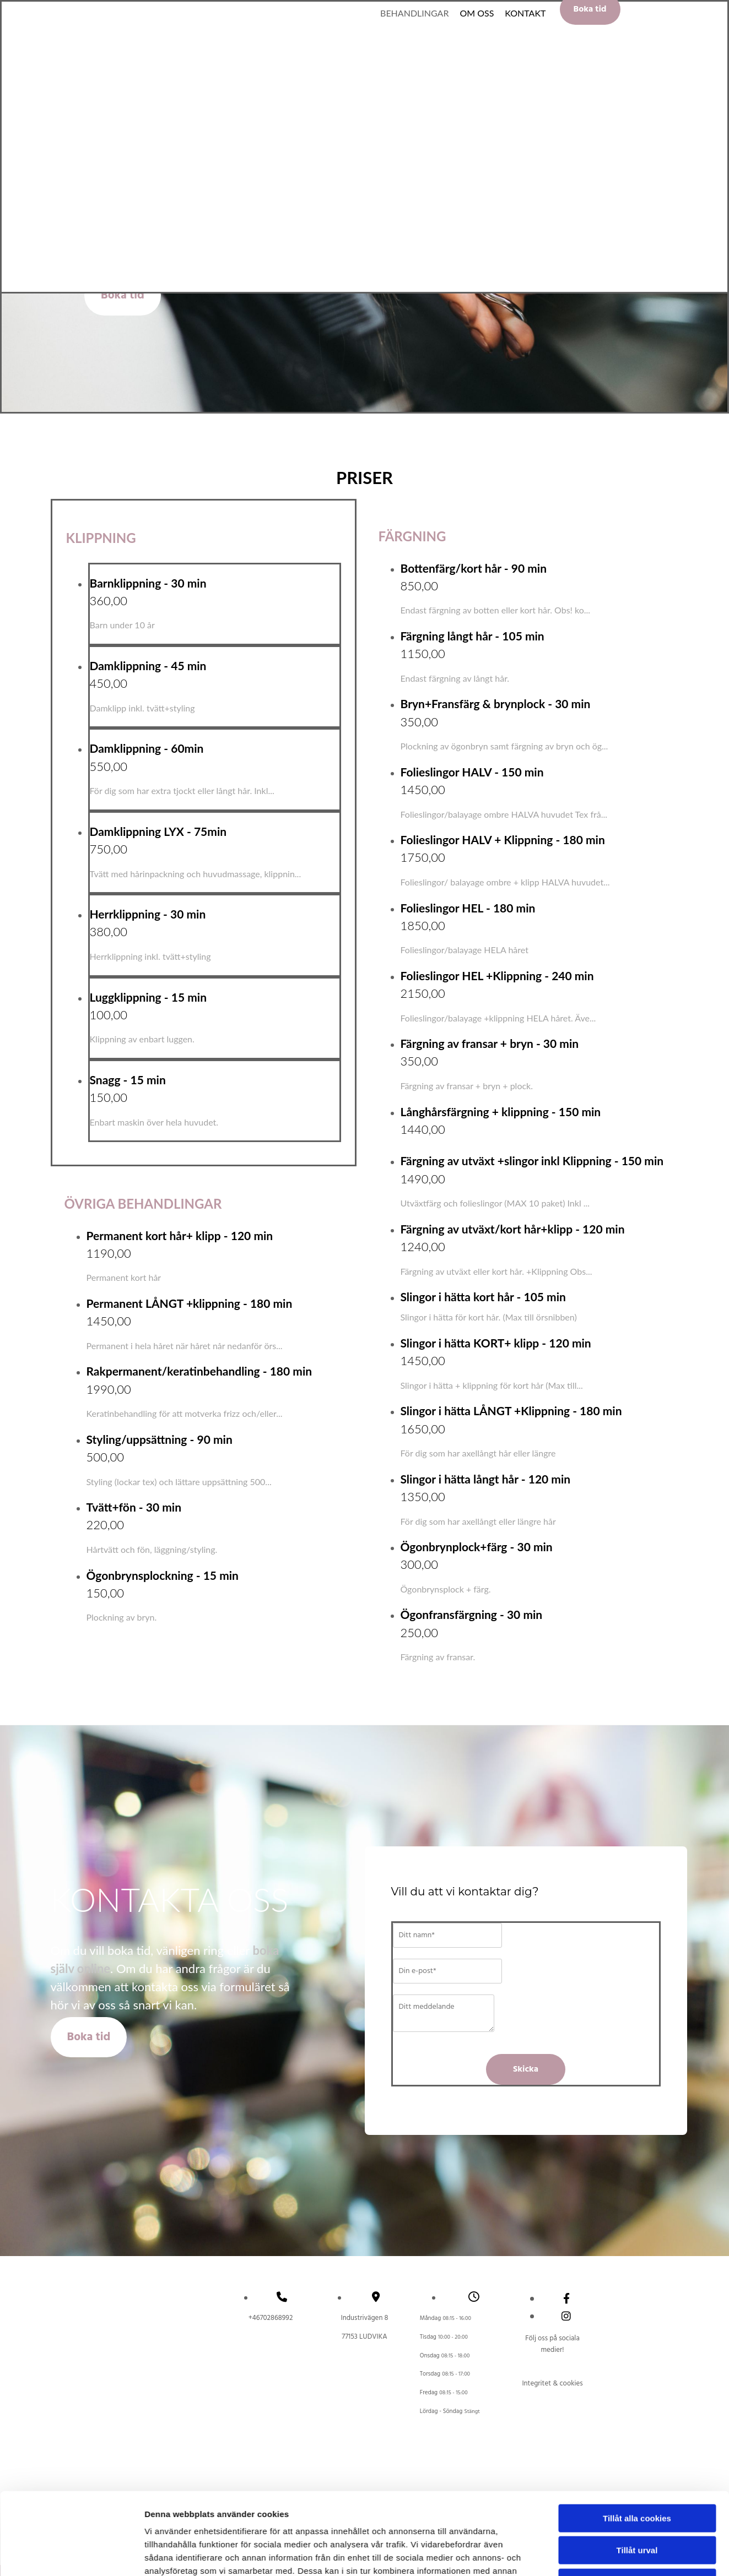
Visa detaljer (598, 2110)
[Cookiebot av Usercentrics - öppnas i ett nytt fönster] (71, 2110)
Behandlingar (414, 13)
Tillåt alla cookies (637, 1997)
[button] (122, 295)
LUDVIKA (364, 2337)
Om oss (477, 13)
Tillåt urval (637, 2029)
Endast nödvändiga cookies (637, 2062)
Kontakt (525, 13)
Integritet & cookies (552, 2383)
